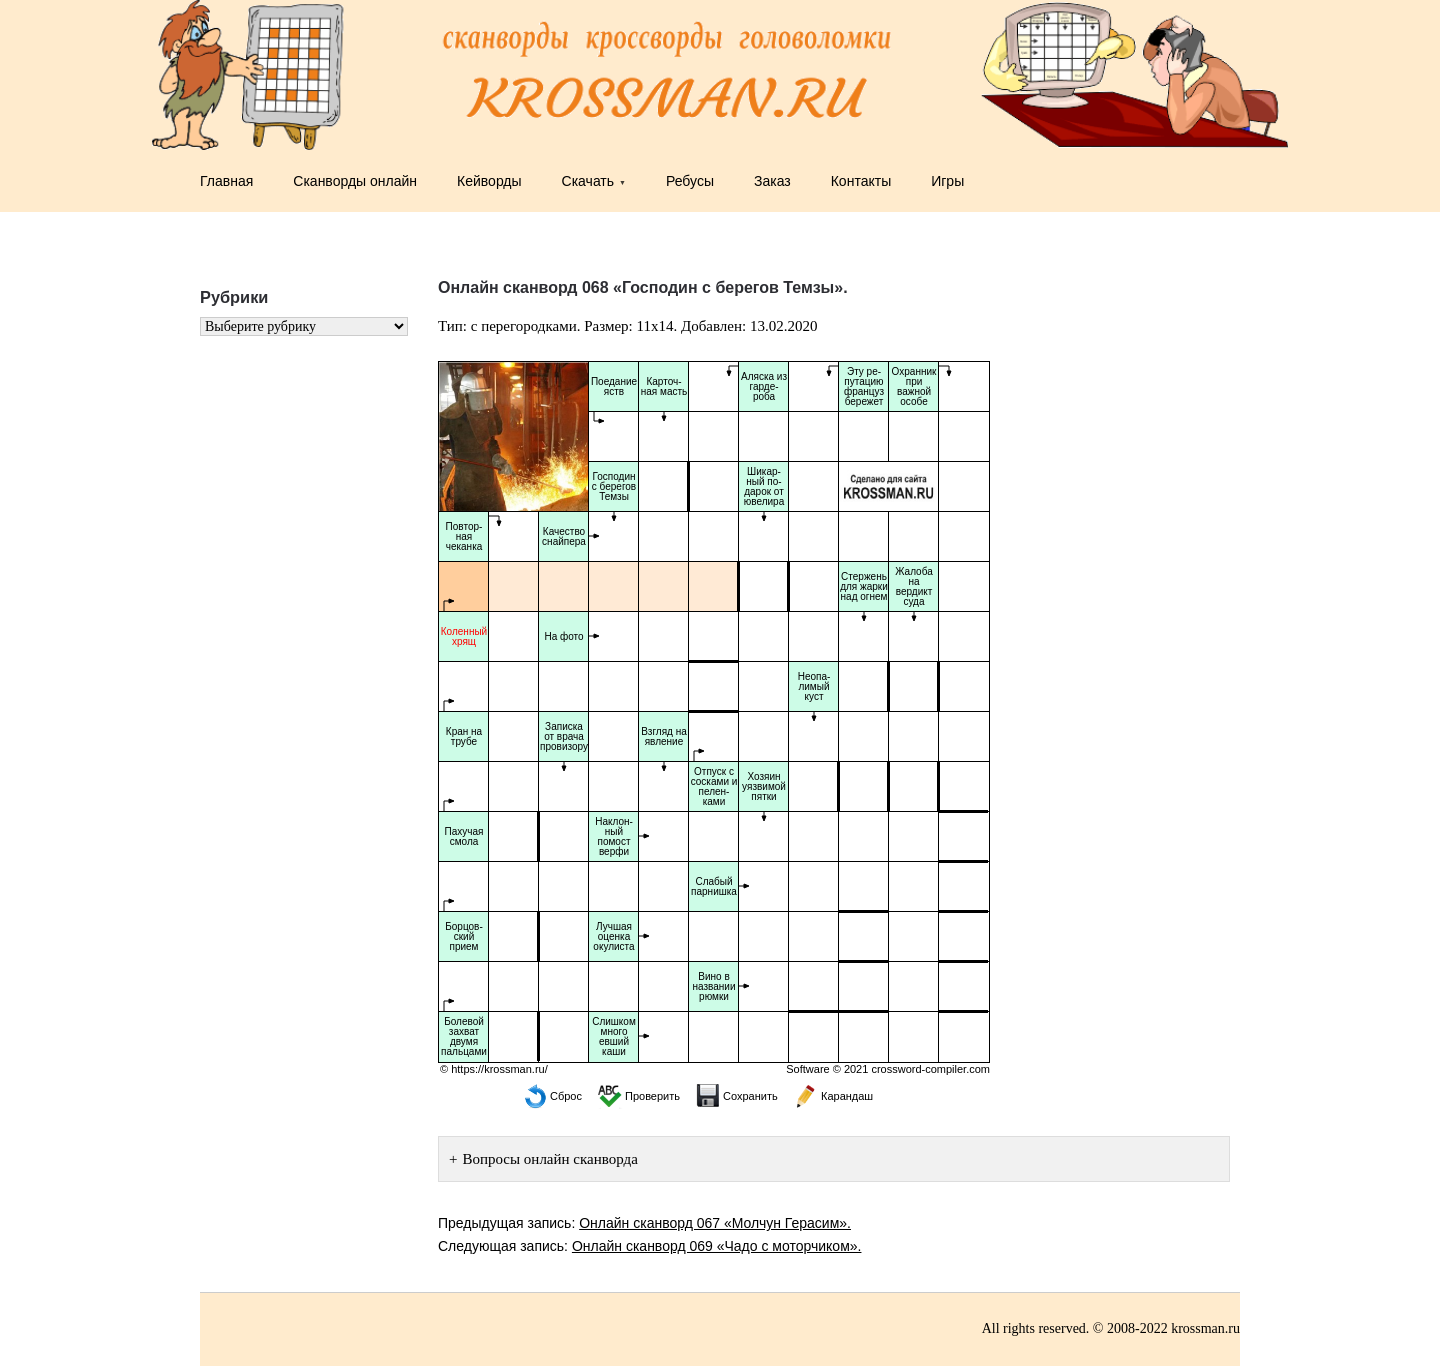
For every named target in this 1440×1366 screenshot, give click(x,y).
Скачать (588, 181)
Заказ (772, 181)
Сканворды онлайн (355, 181)
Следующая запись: (649, 1246)
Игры (947, 181)
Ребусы (690, 181)
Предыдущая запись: (644, 1223)
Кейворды (489, 181)
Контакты (861, 181)
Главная (226, 181)
